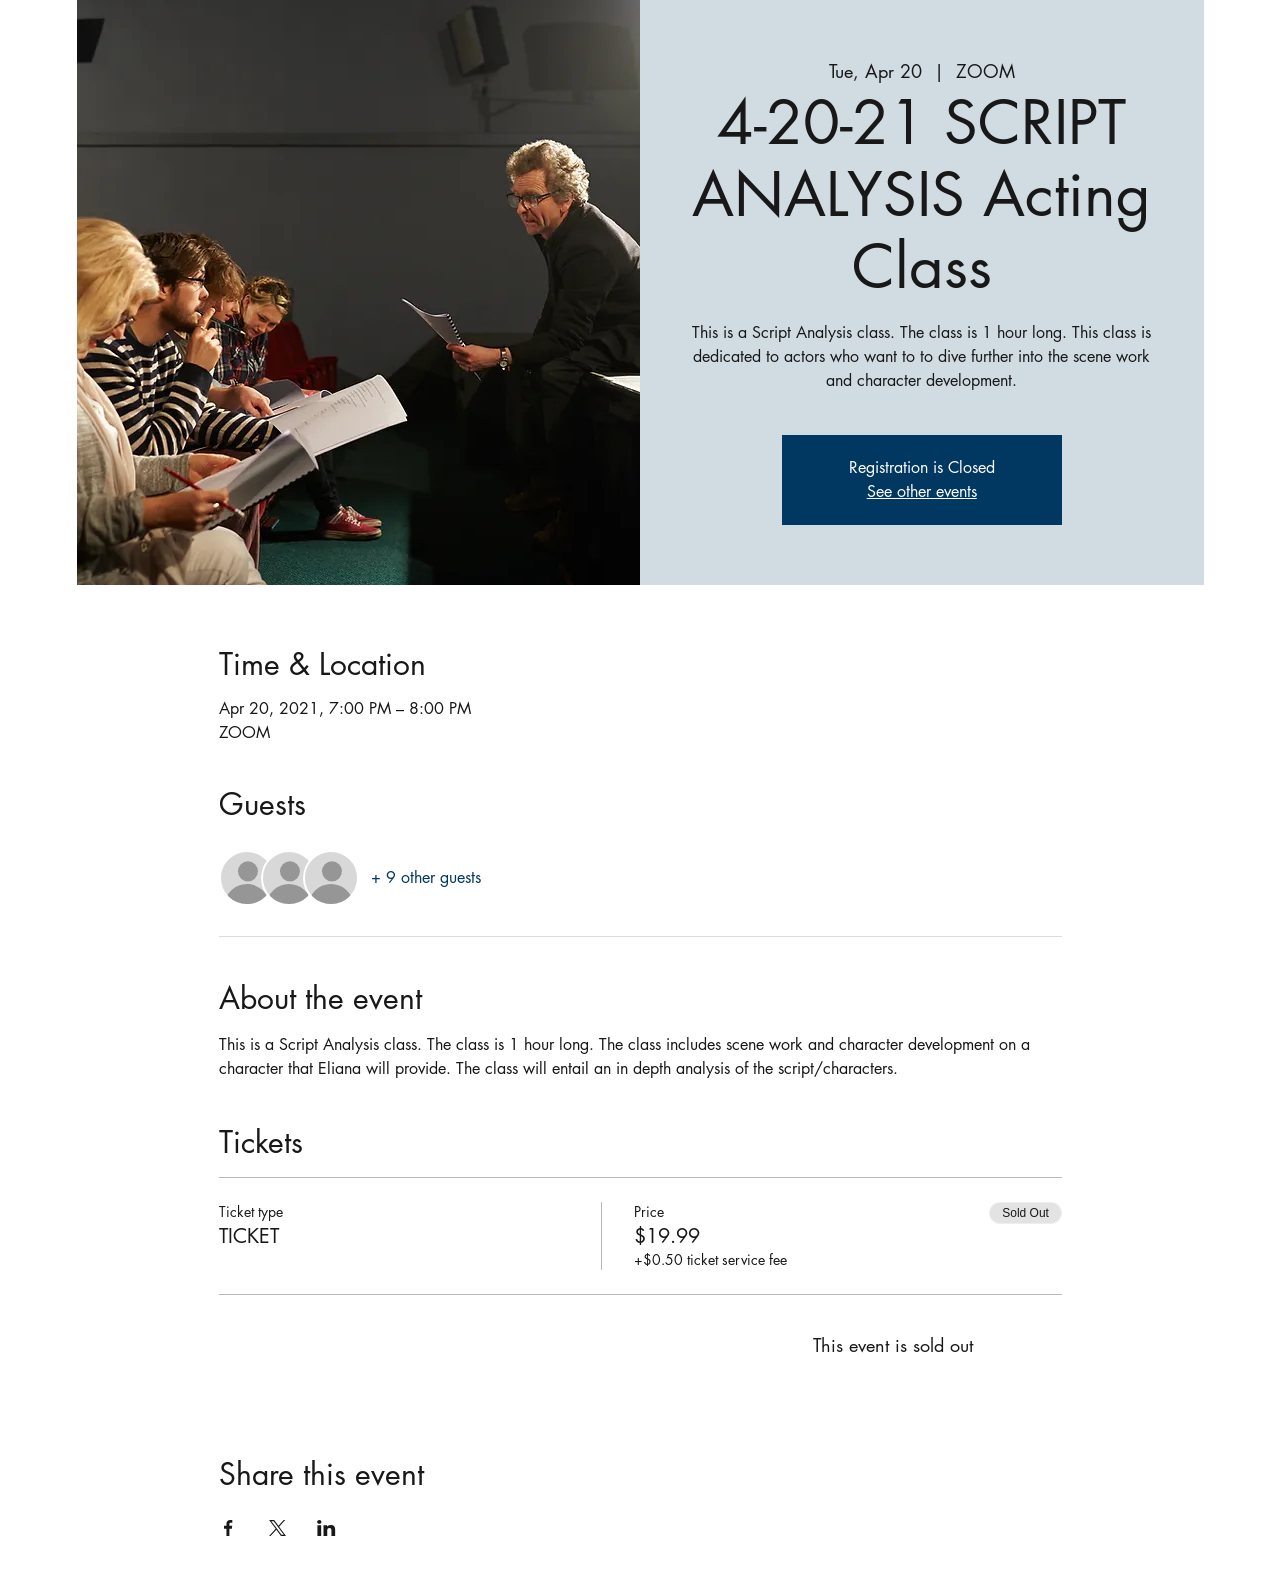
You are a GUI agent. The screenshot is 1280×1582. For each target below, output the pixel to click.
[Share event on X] (277, 1528)
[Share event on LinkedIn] (326, 1528)
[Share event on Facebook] (228, 1528)
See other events (922, 491)
